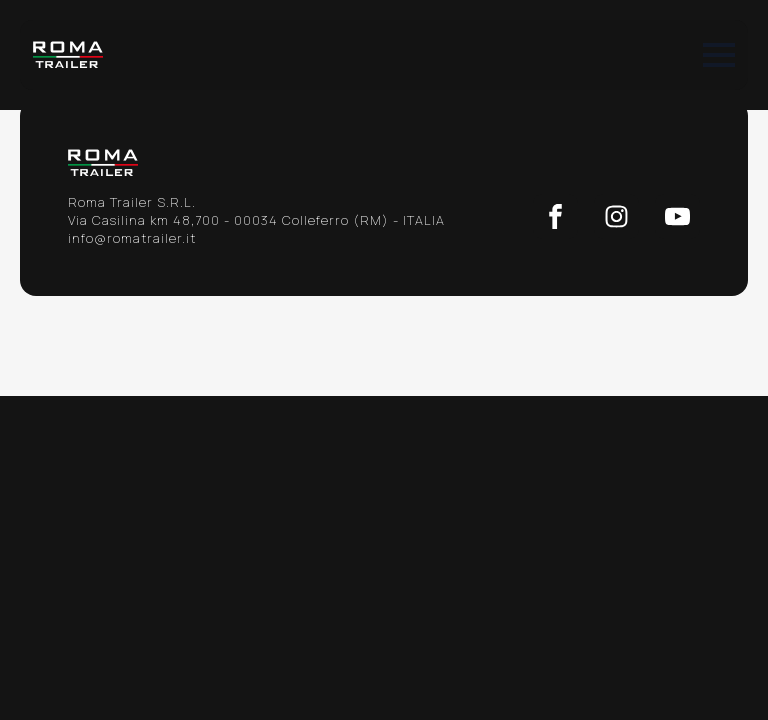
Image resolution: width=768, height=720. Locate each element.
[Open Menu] (719, 55)
